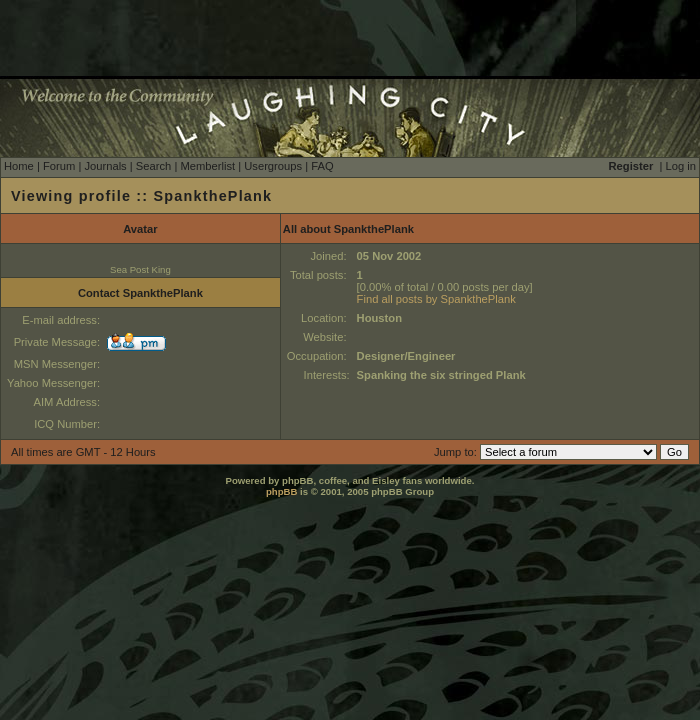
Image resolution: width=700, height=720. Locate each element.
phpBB (281, 491)
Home (19, 166)
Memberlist (207, 166)
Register (631, 166)
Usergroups (273, 166)
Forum (59, 166)
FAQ (322, 166)
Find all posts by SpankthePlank (436, 299)
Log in (681, 166)
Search (153, 166)
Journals (105, 166)
